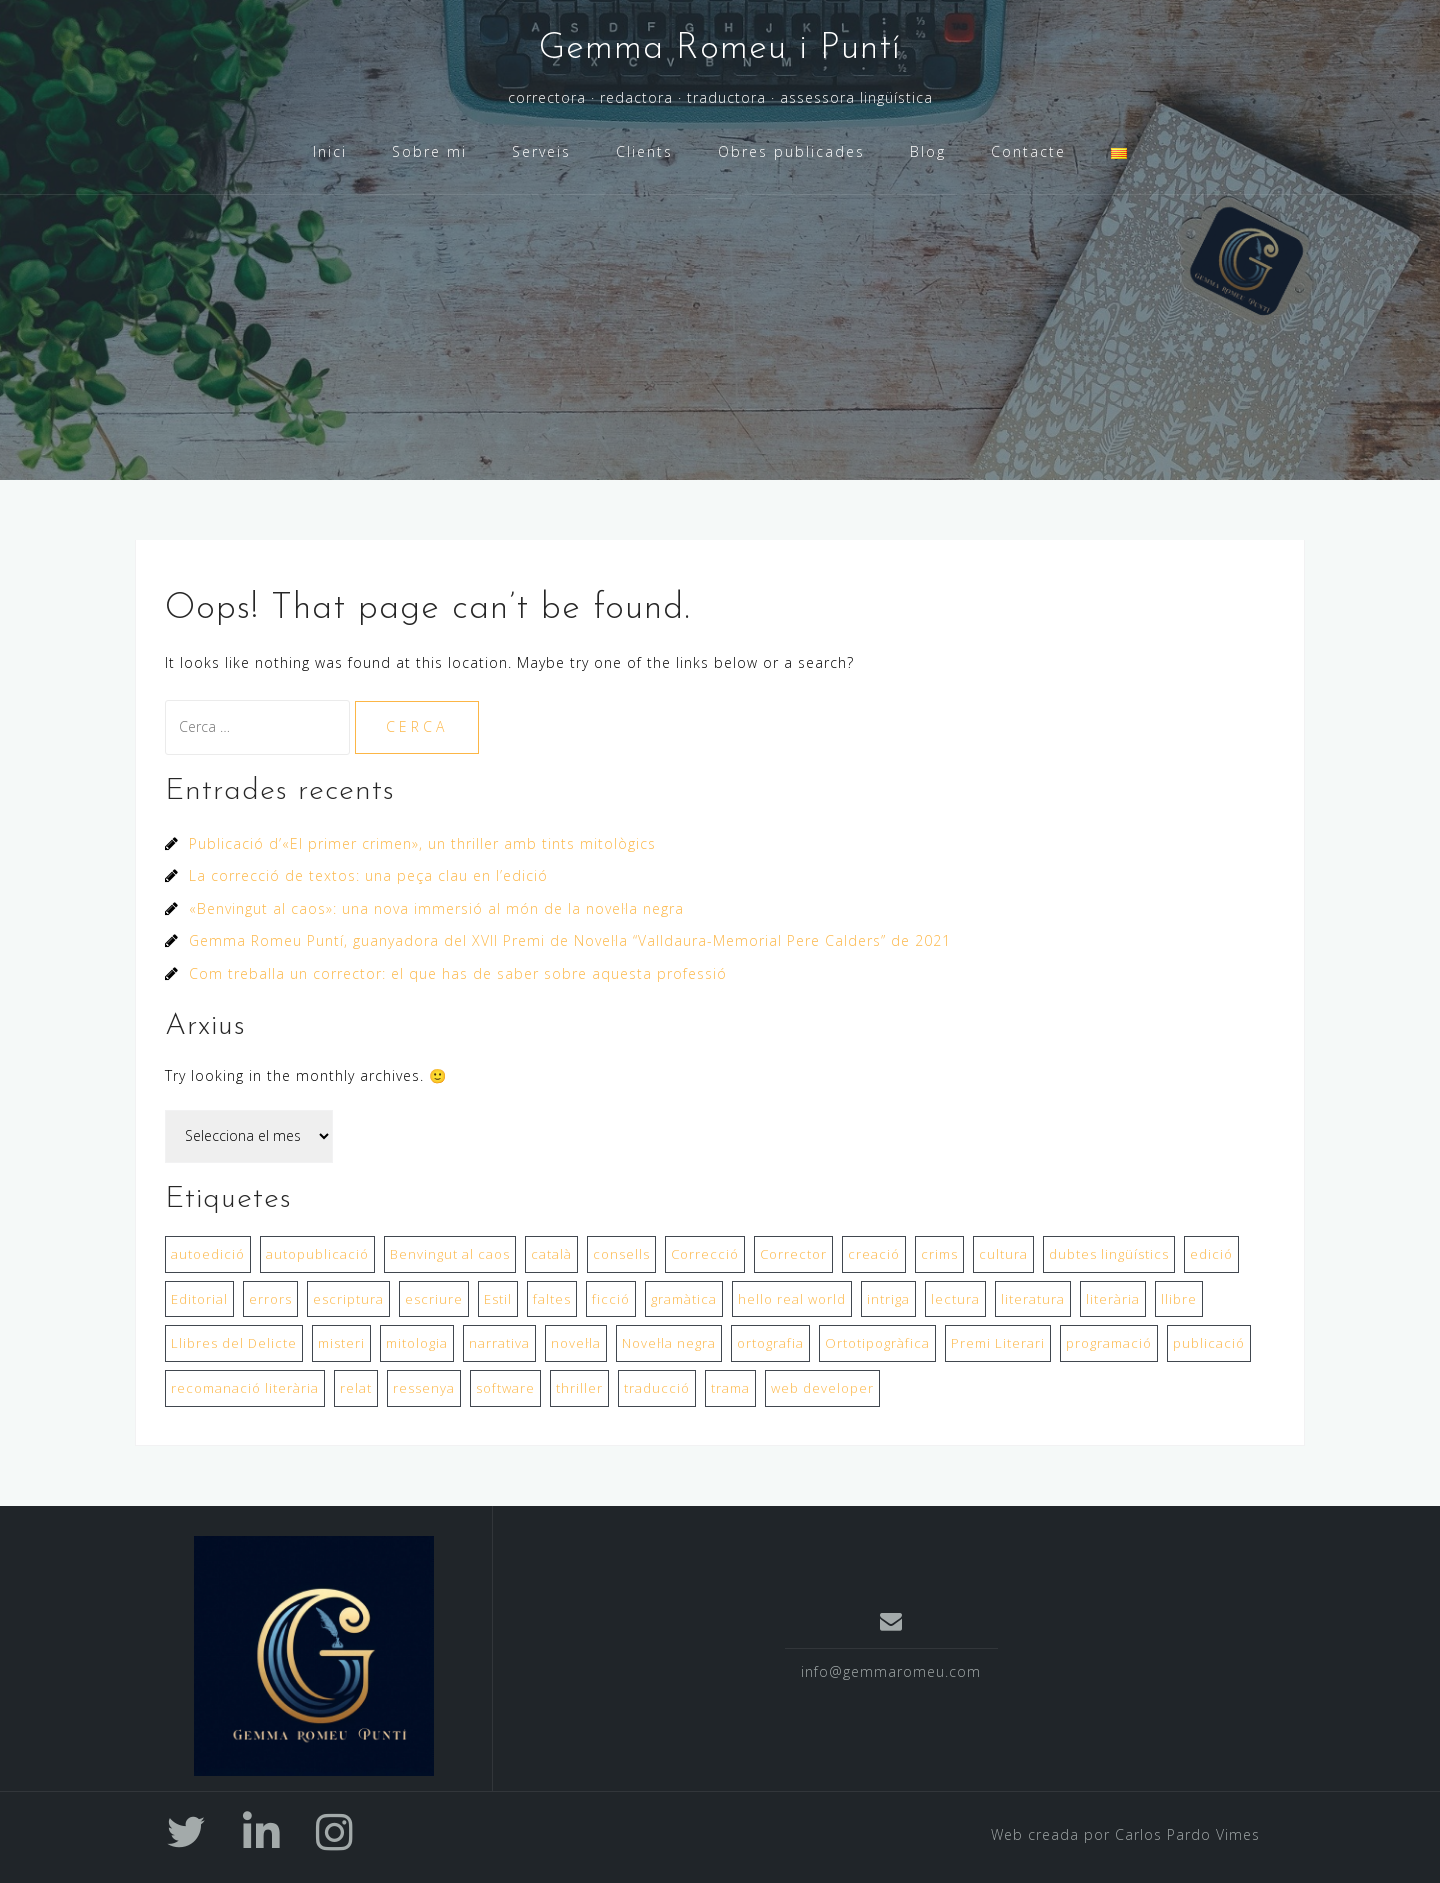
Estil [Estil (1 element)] (498, 1299)
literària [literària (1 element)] (1113, 1299)
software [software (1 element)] (505, 1388)
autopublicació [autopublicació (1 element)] (317, 1254)
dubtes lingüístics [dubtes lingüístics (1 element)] (1109, 1254)
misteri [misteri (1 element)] (341, 1343)
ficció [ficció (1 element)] (611, 1299)
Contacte (1028, 151)
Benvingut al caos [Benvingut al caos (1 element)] (450, 1254)
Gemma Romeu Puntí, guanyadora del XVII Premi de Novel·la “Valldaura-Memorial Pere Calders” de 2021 (570, 940)
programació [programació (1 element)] (1109, 1343)
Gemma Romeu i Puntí (720, 49)
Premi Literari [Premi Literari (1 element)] (998, 1343)
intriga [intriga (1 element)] (888, 1299)
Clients (644, 151)
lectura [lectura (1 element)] (955, 1299)
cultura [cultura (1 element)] (1003, 1254)
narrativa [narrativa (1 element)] (499, 1343)
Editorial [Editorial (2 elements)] (199, 1299)
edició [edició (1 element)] (1211, 1254)
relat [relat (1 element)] (356, 1388)
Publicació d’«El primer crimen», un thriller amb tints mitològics (422, 843)
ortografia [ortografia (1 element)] (770, 1343)
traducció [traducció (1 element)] (657, 1388)
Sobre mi (429, 151)
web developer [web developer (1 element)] (822, 1388)
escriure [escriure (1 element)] (434, 1299)
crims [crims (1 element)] (939, 1254)
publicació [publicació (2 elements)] (1209, 1343)
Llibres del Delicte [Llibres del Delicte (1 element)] (234, 1343)
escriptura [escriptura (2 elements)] (348, 1299)
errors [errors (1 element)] (270, 1299)
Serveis (541, 151)
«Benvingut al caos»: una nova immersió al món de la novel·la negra (436, 908)
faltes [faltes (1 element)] (552, 1299)
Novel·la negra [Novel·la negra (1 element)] (669, 1343)
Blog (928, 151)
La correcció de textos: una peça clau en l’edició (368, 875)
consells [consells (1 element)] (621, 1254)
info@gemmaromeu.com (891, 1671)
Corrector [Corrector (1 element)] (793, 1254)
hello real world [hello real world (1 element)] (792, 1299)
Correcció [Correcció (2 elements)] (705, 1254)
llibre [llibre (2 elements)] (1179, 1299)
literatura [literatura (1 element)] (1033, 1299)
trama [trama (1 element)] (730, 1388)
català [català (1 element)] (551, 1254)
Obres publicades (791, 151)
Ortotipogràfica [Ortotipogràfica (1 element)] (877, 1343)
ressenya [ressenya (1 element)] (424, 1388)
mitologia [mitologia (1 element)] (417, 1343)
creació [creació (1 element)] (874, 1254)
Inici (330, 151)
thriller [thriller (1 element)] (579, 1388)
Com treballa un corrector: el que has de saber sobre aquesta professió (458, 973)
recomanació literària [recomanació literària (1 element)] (245, 1388)
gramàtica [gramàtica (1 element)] (684, 1299)
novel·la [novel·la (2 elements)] (576, 1343)
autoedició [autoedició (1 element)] (208, 1254)
